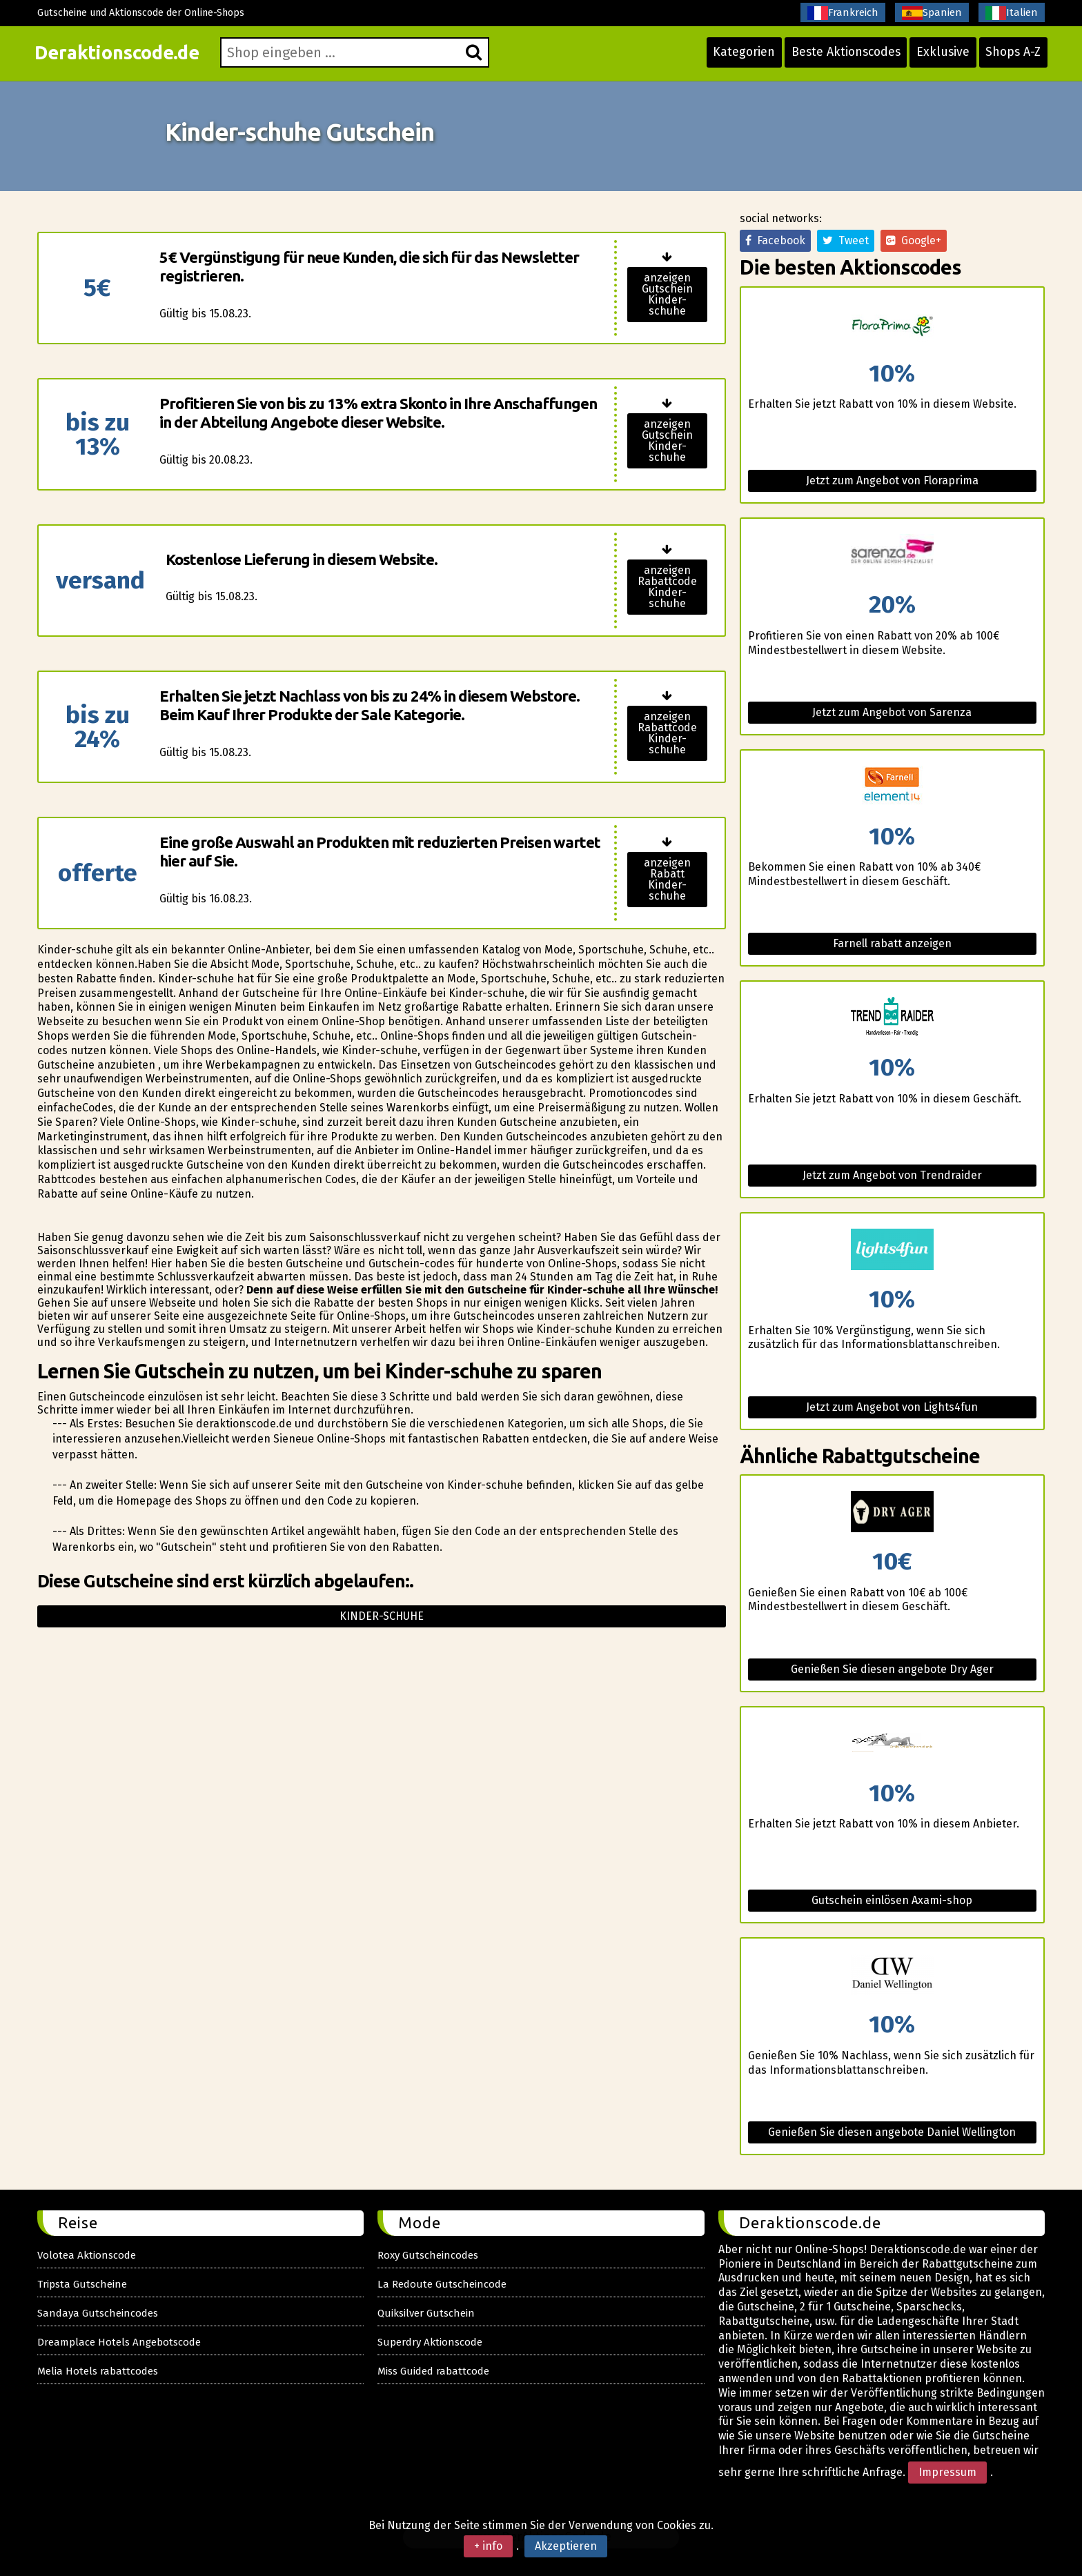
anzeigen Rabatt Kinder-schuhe (667, 879)
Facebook (775, 240)
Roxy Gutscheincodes (427, 2255)
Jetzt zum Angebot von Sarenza (892, 712)
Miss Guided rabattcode (433, 2371)
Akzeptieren (566, 2546)
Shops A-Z (1009, 56)
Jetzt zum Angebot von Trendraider (892, 1175)
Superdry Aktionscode (429, 2342)
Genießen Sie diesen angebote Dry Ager (892, 1669)
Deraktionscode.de (124, 57)
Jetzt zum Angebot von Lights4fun (892, 1407)
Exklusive (938, 56)
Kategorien (733, 56)
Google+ (913, 240)
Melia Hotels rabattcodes (97, 2371)
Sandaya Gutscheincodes (97, 2313)
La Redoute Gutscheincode (441, 2284)
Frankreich (842, 13)
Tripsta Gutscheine (82, 2284)
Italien (1011, 13)
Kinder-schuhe (382, 1616)
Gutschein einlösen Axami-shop (892, 1900)
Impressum (947, 2472)
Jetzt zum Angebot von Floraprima (892, 480)
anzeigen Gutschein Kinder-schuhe (667, 294)
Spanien (932, 13)
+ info (488, 2546)
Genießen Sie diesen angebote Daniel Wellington (892, 2132)
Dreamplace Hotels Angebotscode (119, 2342)
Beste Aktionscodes (837, 56)
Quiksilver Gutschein (426, 2313)
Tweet (846, 240)
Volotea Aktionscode (86, 2255)
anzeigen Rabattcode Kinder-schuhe (667, 587)
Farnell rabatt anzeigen (892, 943)
